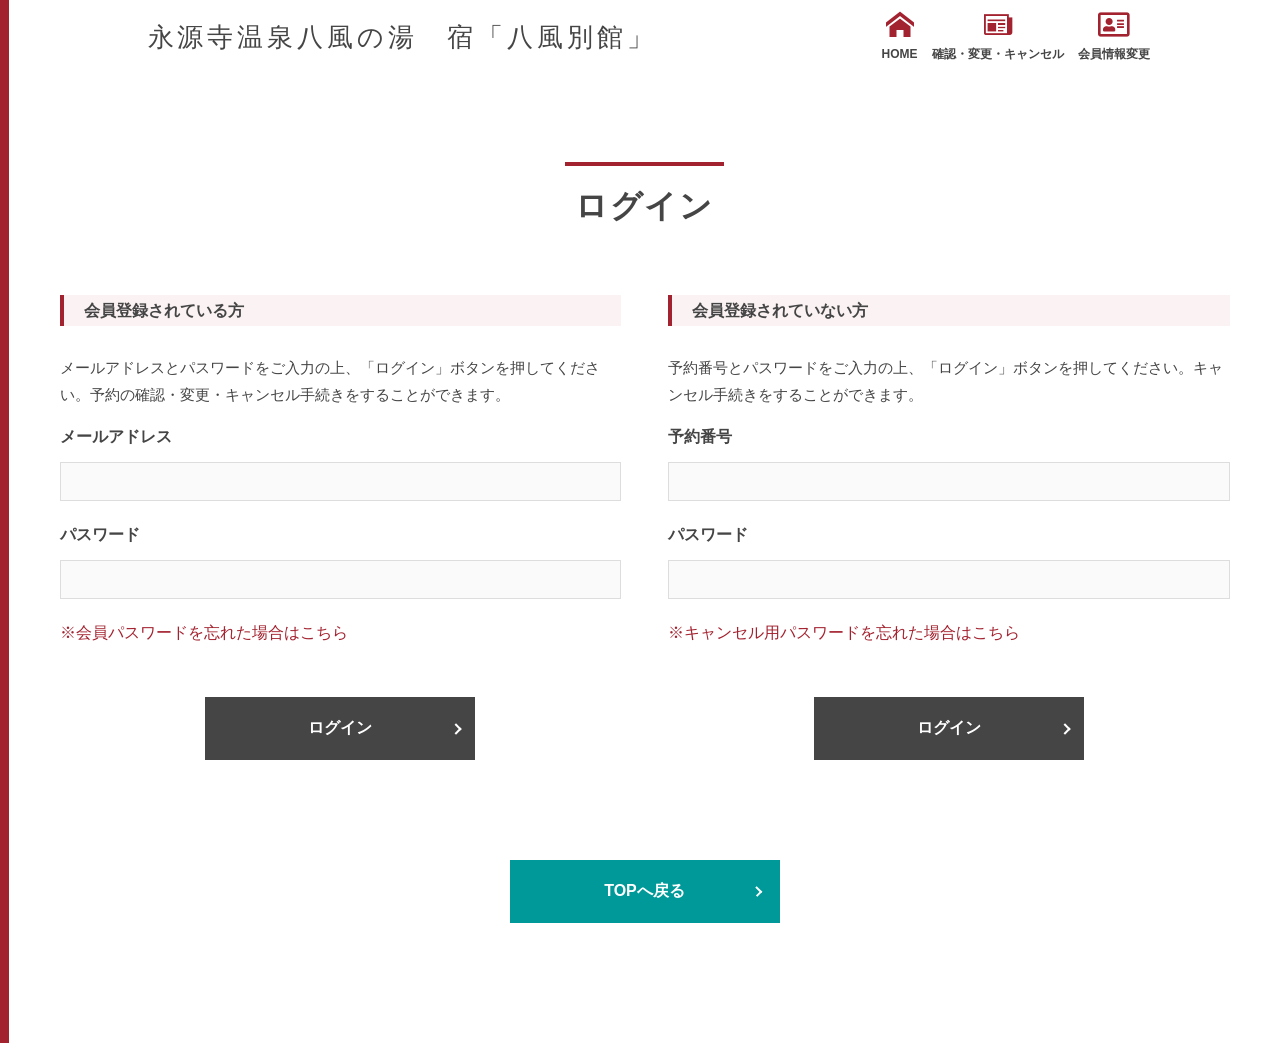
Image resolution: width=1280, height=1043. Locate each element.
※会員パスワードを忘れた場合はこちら (204, 632)
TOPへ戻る (644, 890)
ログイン (340, 727)
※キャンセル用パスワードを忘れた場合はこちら (844, 632)
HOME (900, 36)
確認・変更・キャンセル (998, 36)
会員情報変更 (1114, 36)
